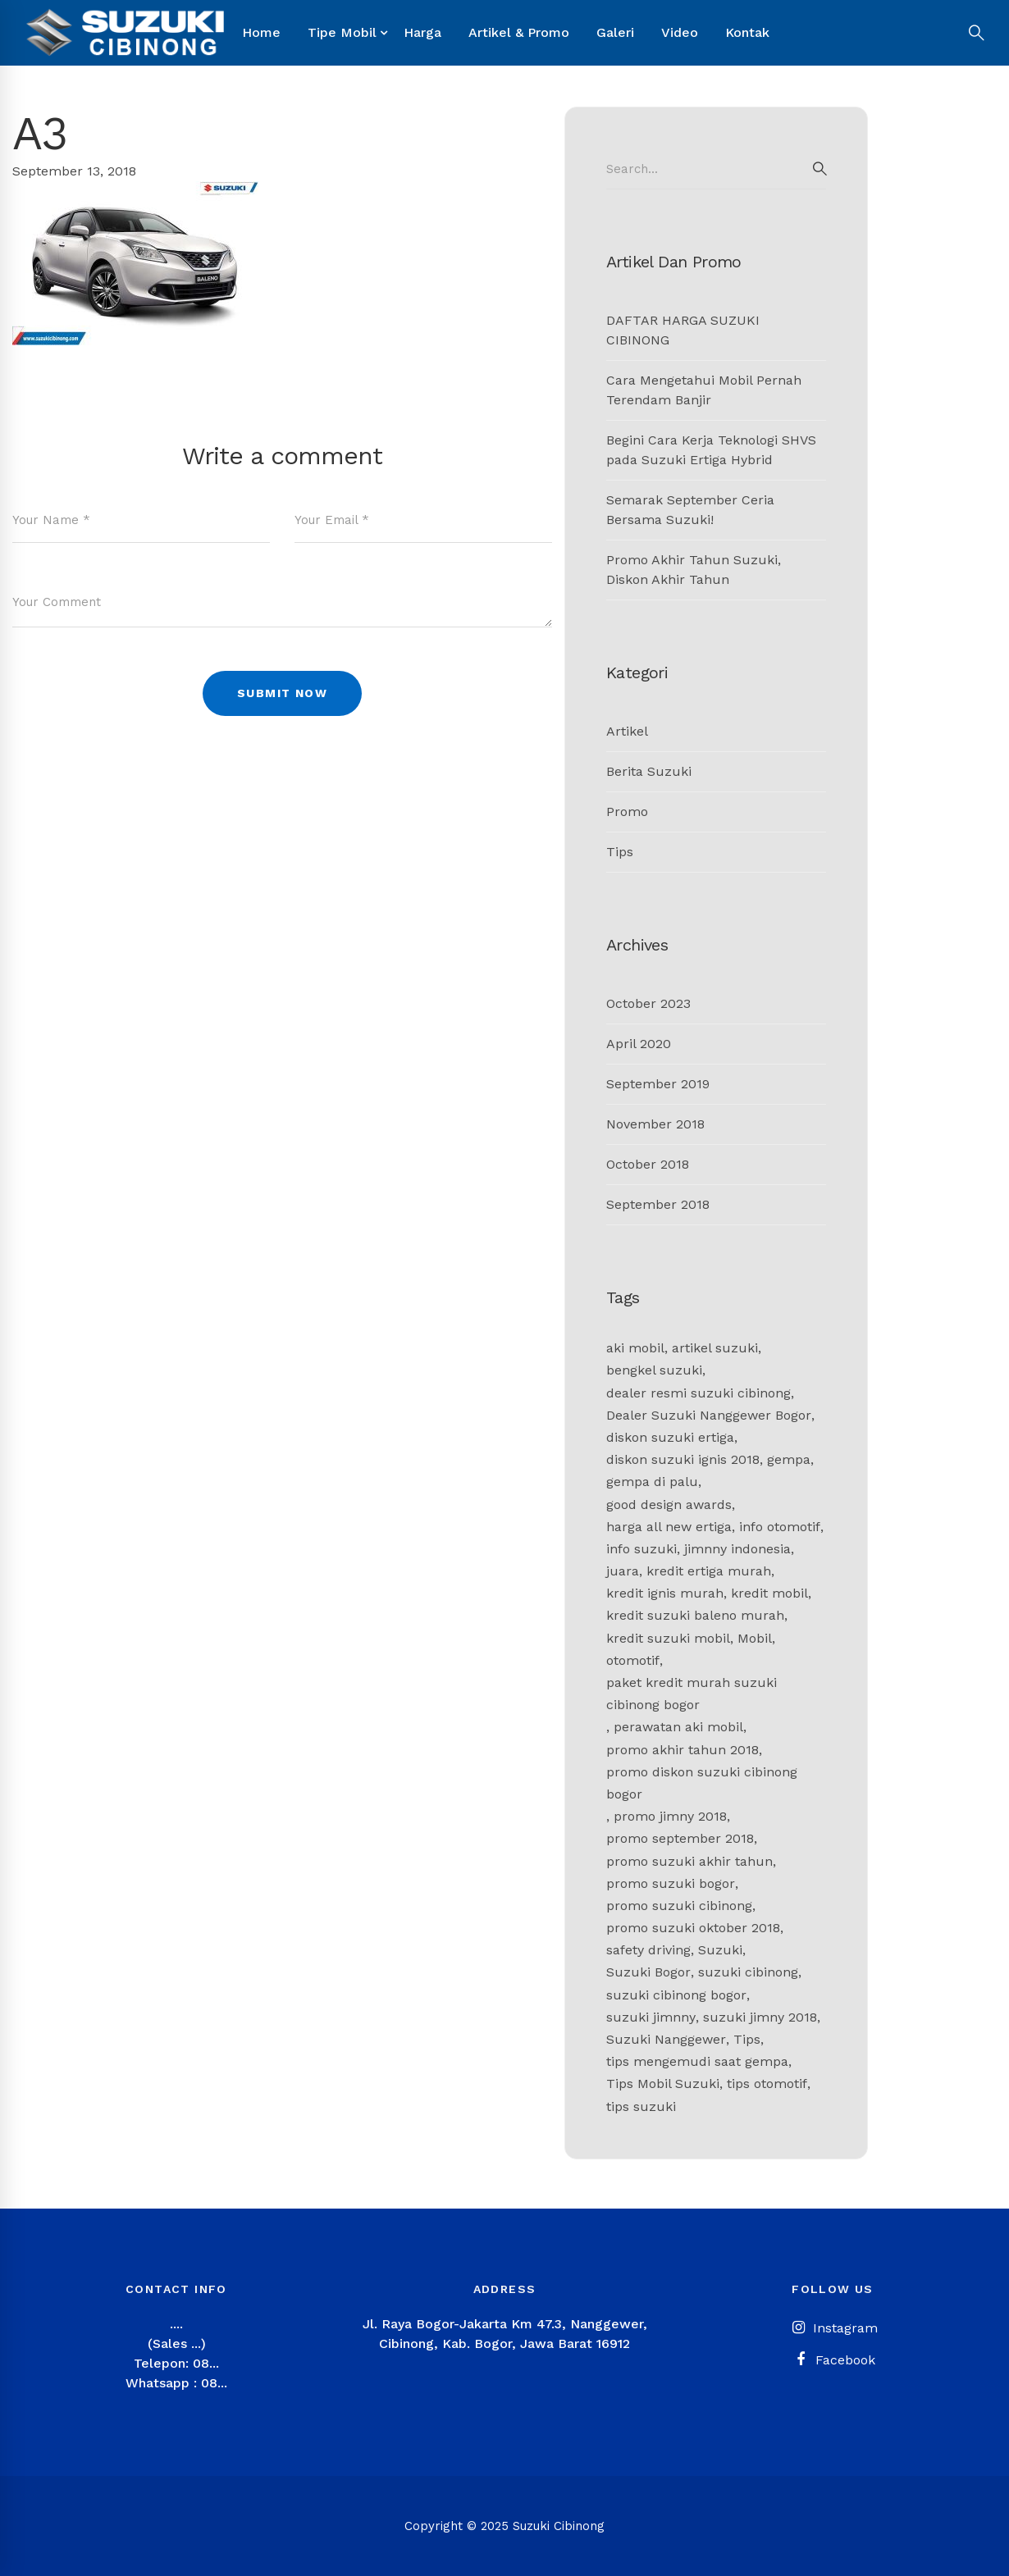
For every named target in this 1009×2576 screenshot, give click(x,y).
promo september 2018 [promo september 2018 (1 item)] (680, 1838)
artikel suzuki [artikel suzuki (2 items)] (715, 1348)
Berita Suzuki (649, 771)
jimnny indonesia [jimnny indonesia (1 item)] (737, 1549)
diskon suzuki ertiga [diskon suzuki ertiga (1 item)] (670, 1437)
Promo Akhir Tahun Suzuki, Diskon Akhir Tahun (693, 569)
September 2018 (658, 1204)
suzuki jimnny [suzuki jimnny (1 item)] (651, 2017)
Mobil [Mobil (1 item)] (754, 1638)
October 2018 (647, 1164)
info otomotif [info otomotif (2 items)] (779, 1526)
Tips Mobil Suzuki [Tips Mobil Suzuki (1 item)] (662, 2083)
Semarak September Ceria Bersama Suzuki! (690, 509)
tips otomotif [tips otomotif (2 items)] (767, 2083)
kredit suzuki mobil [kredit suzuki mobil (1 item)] (668, 1638)
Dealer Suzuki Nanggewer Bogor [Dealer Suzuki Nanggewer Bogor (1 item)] (708, 1415)
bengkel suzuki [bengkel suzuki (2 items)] (654, 1370)
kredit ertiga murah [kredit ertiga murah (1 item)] (708, 1571)
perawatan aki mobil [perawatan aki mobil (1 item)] (678, 1727)
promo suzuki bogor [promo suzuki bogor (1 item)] (670, 1883)
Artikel (627, 731)
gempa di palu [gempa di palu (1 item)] (652, 1481)
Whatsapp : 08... (176, 2383)
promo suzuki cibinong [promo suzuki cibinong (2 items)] (679, 1905)
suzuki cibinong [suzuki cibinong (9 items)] (748, 1972)
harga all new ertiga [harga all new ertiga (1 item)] (669, 1526)
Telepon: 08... (176, 2363)
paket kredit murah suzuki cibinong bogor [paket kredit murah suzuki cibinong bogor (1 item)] (691, 1693)
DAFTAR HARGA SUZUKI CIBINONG (683, 330)
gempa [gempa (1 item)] (788, 1459)
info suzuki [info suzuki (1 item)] (641, 1549)
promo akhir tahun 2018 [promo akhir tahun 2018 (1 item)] (682, 1750)
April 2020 (638, 1043)
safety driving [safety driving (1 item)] (648, 1950)
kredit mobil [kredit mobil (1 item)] (769, 1593)
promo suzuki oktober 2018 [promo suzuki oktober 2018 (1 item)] (693, 1927)
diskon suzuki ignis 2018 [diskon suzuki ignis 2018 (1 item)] (683, 1459)
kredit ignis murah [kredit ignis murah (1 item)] (665, 1593)
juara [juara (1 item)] (622, 1571)
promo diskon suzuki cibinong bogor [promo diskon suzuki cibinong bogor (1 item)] (701, 1783)
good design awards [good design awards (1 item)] (669, 1504)
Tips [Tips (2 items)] (746, 2039)
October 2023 (648, 1003)
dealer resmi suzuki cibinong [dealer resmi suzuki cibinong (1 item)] (698, 1393)
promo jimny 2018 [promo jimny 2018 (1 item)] (670, 1816)
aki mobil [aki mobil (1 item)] (635, 1348)
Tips (619, 851)
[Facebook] (833, 2360)
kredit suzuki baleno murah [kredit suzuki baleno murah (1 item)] (695, 1615)
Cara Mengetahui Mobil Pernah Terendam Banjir (703, 390)
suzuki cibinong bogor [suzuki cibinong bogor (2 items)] (676, 1995)
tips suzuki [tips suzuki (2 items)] (641, 2106)
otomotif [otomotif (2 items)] (633, 1660)
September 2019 (658, 1084)
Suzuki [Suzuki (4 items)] (720, 1950)
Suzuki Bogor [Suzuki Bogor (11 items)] (648, 1972)
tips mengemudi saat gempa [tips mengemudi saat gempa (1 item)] (697, 2061)
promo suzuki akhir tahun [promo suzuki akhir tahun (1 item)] (689, 1861)
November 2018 (655, 1124)
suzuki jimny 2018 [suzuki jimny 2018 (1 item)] (760, 2017)
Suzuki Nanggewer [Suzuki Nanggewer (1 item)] (666, 2039)
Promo (627, 811)
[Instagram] (833, 2328)
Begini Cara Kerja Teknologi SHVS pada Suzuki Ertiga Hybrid (711, 449)
